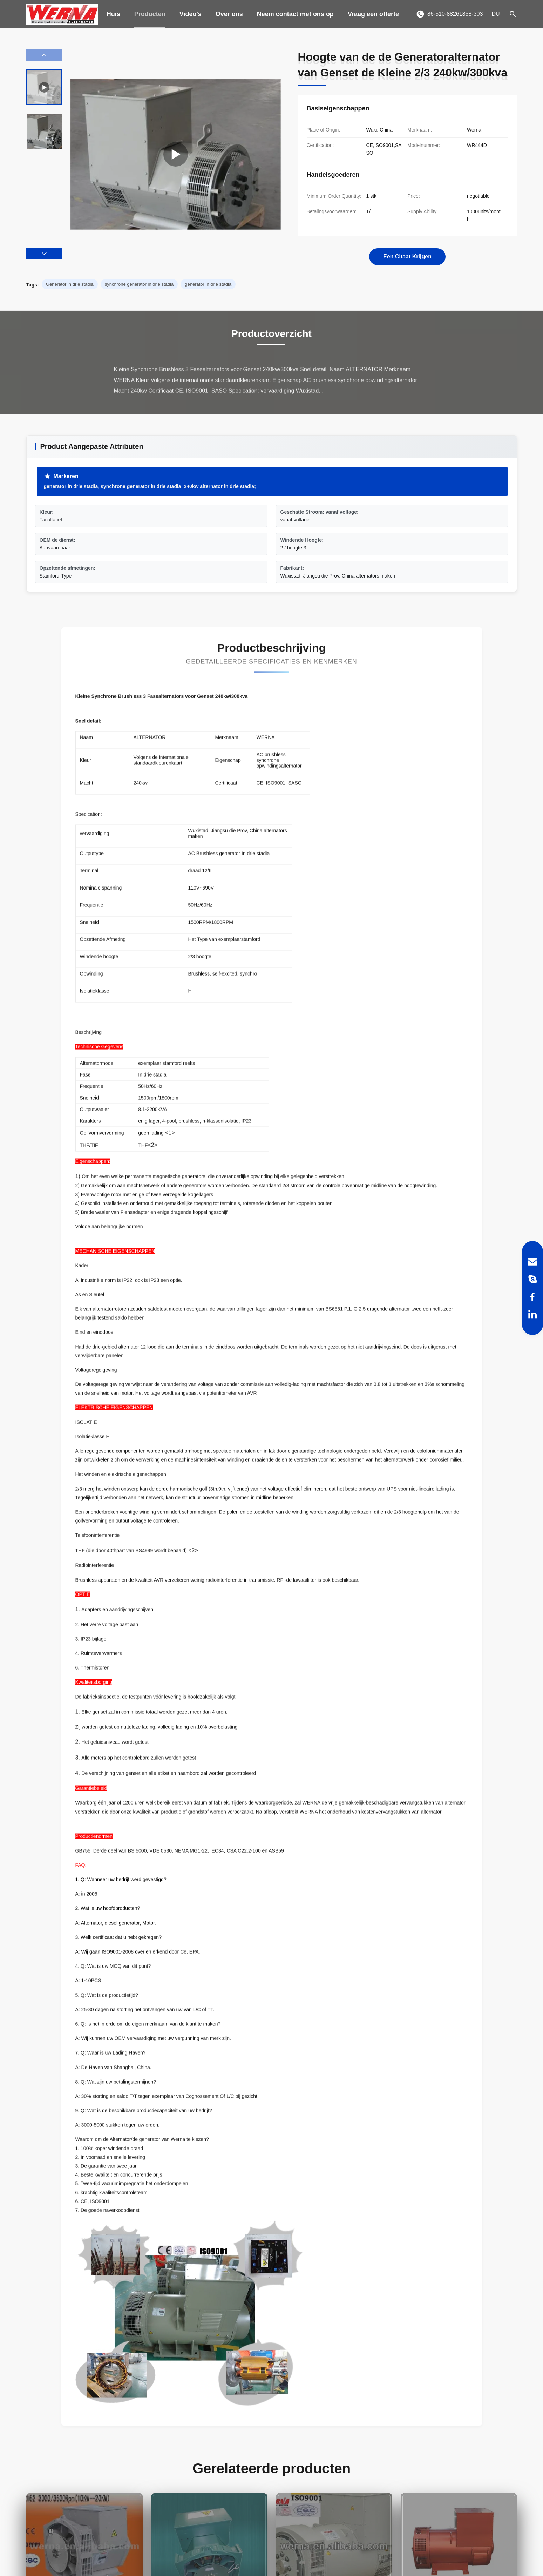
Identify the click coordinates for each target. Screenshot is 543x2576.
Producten (149, 14)
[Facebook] (532, 1297)
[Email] (532, 1262)
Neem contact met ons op (295, 14)
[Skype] (532, 1279)
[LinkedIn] (532, 1314)
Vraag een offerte (373, 14)
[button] (44, 253)
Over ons (229, 14)
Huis (113, 14)
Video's (190, 14)
